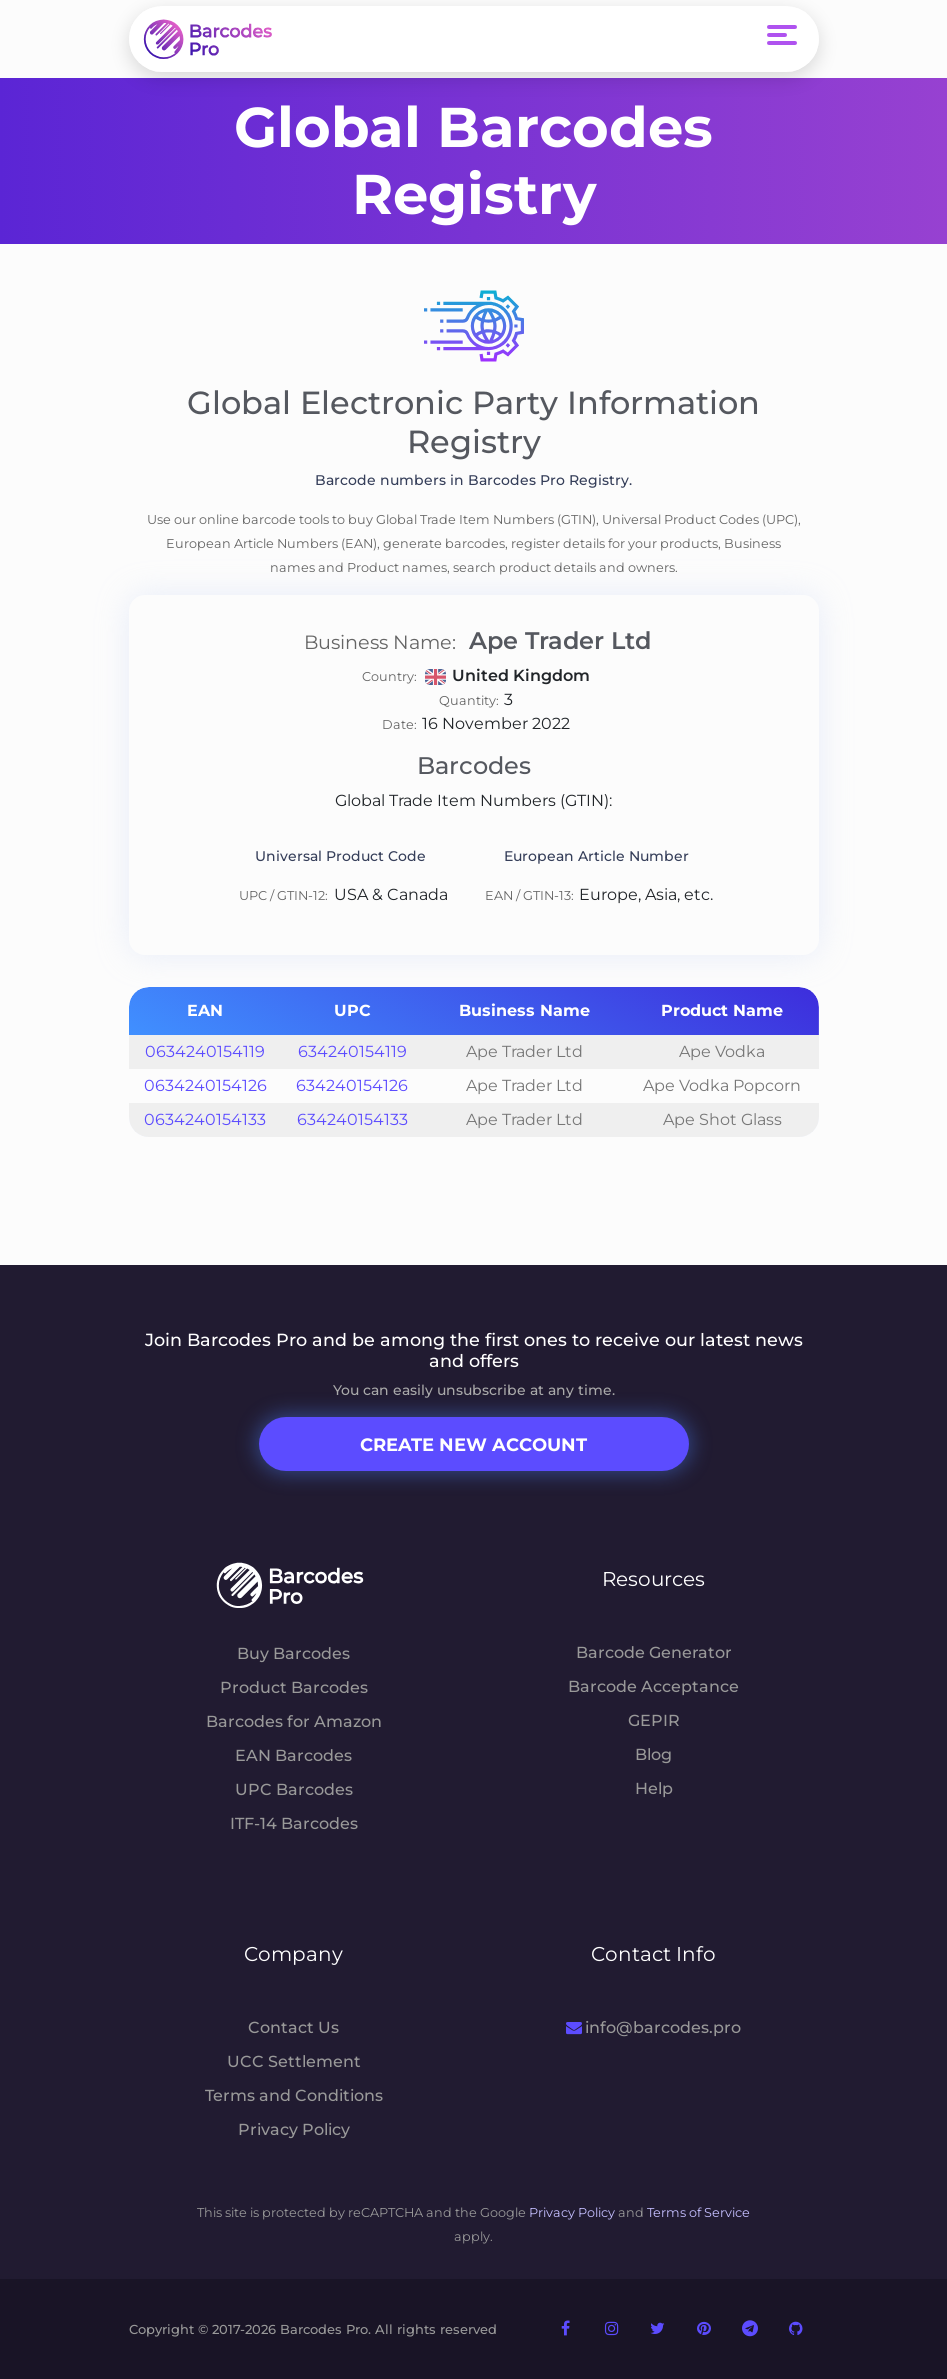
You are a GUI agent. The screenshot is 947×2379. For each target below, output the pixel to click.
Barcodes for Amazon (294, 1721)
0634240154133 (205, 1119)
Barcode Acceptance (653, 1686)
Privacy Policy (294, 2129)
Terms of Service (698, 2212)
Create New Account (473, 1445)
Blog (653, 1754)
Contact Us (293, 2027)
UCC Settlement (294, 2061)
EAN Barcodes (293, 1755)
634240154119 (352, 1051)
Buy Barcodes (293, 1653)
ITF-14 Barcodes (294, 1823)
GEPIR (654, 1720)
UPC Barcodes (294, 1789)
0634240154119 (205, 1051)
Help (654, 1788)
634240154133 (352, 1119)
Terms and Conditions (294, 2095)
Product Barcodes (294, 1687)
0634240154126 (205, 1085)
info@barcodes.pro (653, 2027)
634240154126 (352, 1085)
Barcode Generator (654, 1652)
